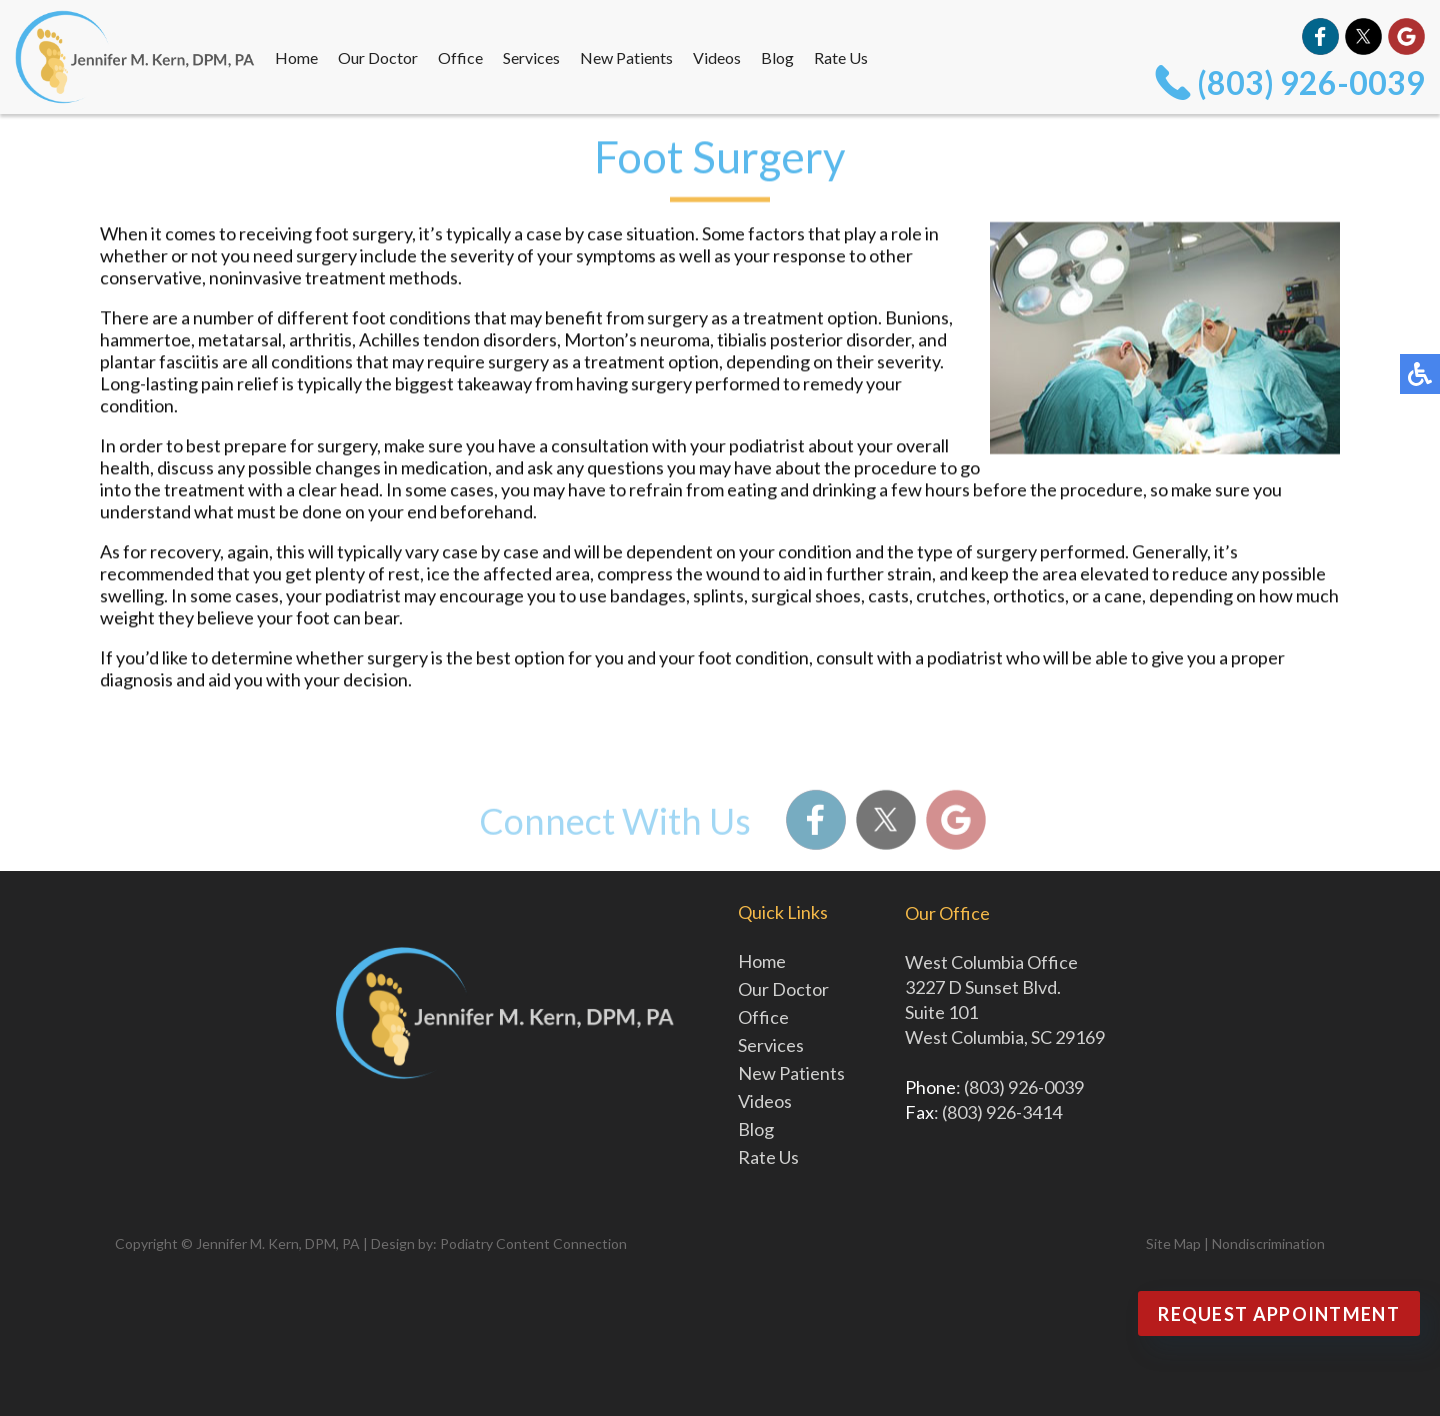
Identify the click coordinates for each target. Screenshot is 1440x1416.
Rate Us (841, 57)
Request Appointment (1279, 1314)
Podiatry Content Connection (533, 1243)
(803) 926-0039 (1311, 82)
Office (460, 57)
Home (296, 57)
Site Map (1173, 1243)
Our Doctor (378, 57)
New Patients (626, 57)
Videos (717, 57)
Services (531, 57)
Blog (777, 57)
